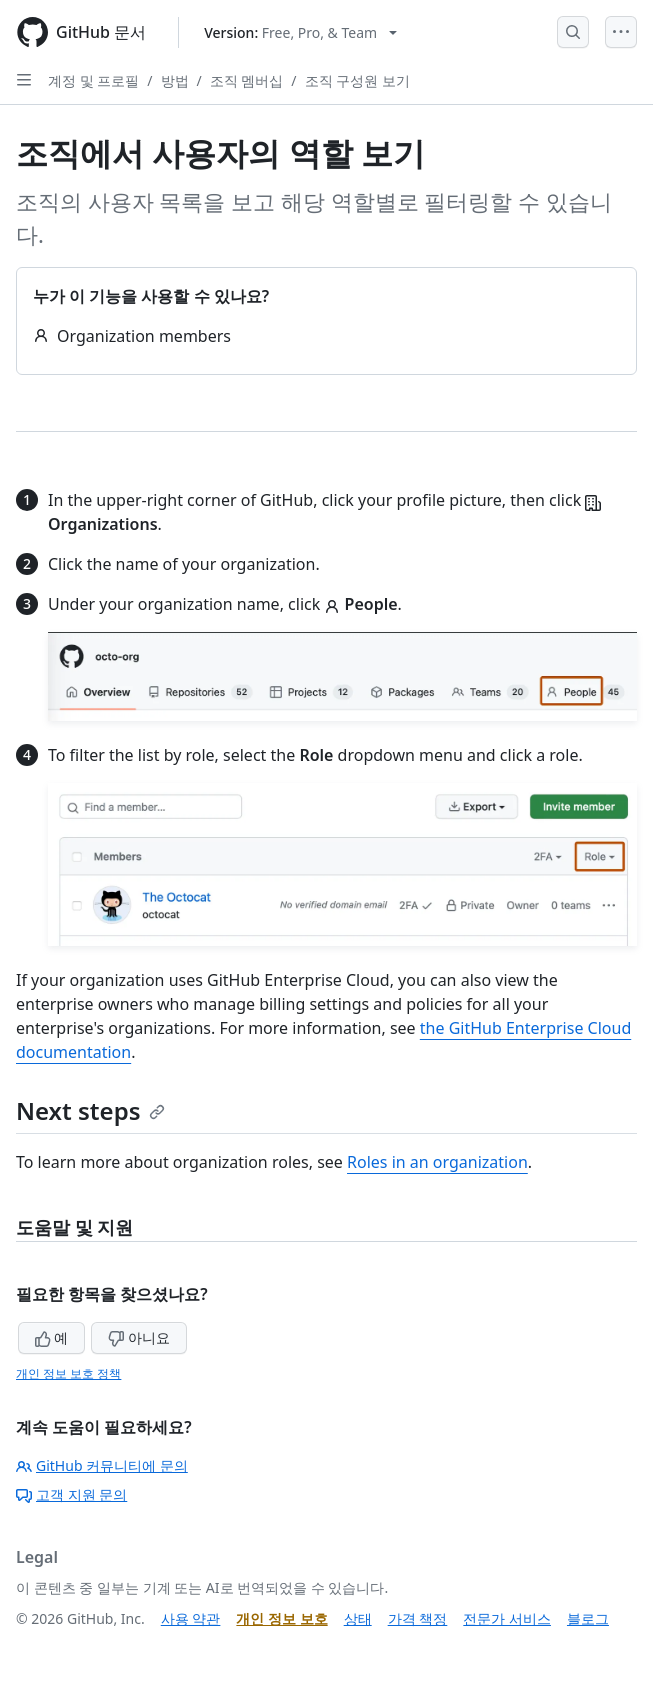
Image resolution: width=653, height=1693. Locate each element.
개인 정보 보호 (281, 1618)
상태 (358, 1618)
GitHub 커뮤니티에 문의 (102, 1465)
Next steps (90, 1110)
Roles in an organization (437, 1162)
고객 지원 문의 (71, 1494)
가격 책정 (418, 1618)
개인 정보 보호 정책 (68, 1373)
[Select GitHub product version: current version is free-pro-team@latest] (300, 32)
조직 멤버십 (247, 80)
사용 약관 (191, 1618)
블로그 (588, 1618)
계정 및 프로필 (93, 80)
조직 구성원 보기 (357, 80)
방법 (175, 80)
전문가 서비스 (507, 1618)
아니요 (139, 1337)
